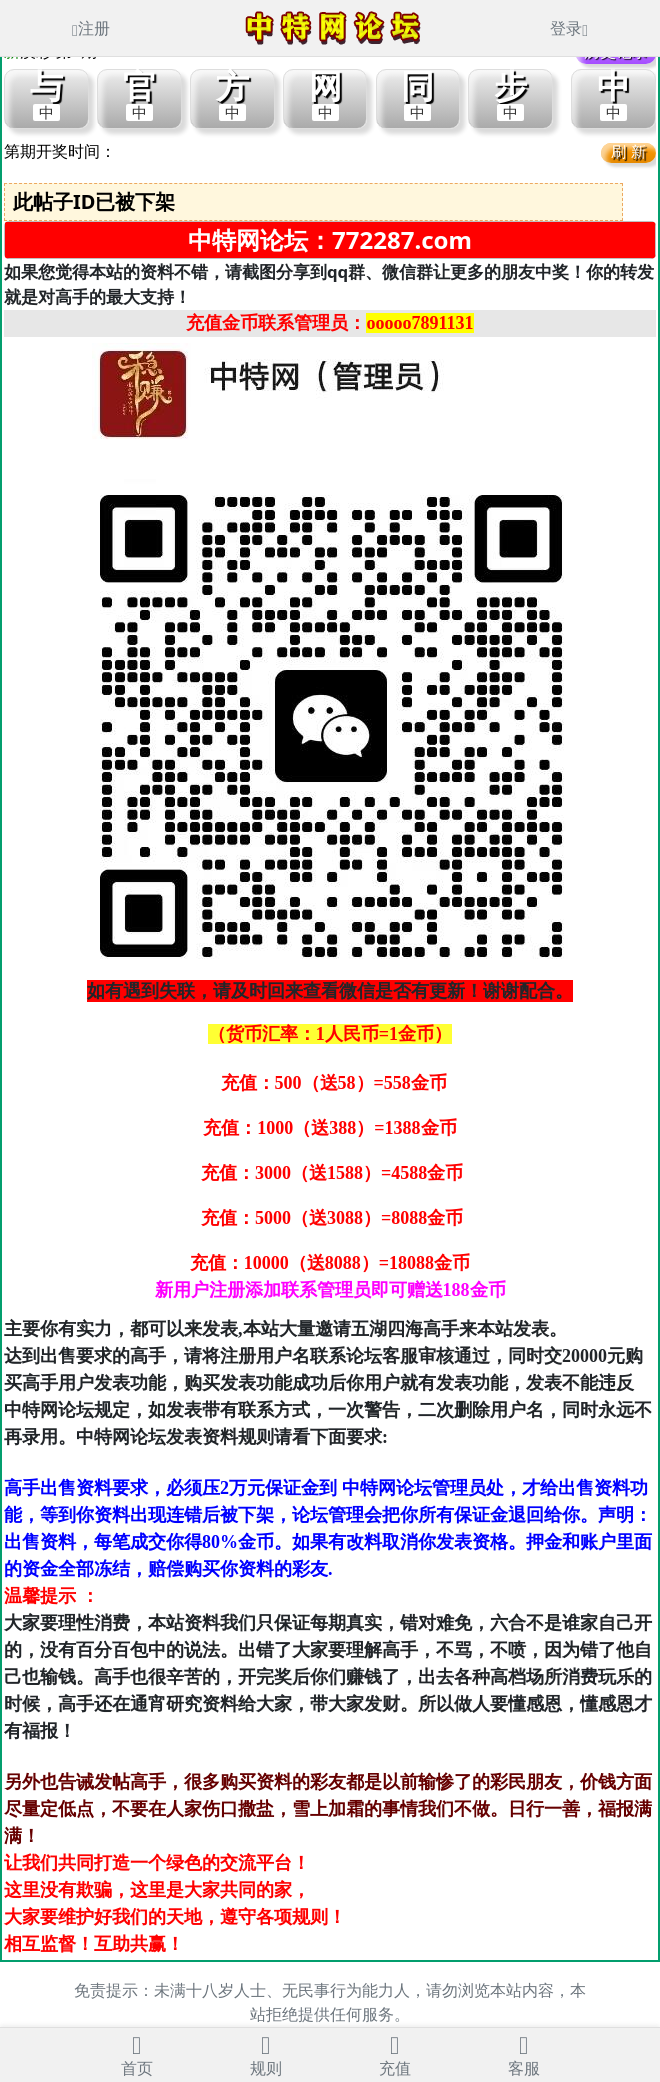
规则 (266, 2053)
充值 (395, 2053)
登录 (569, 28)
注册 (91, 28)
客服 (524, 2053)
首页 (137, 2053)
